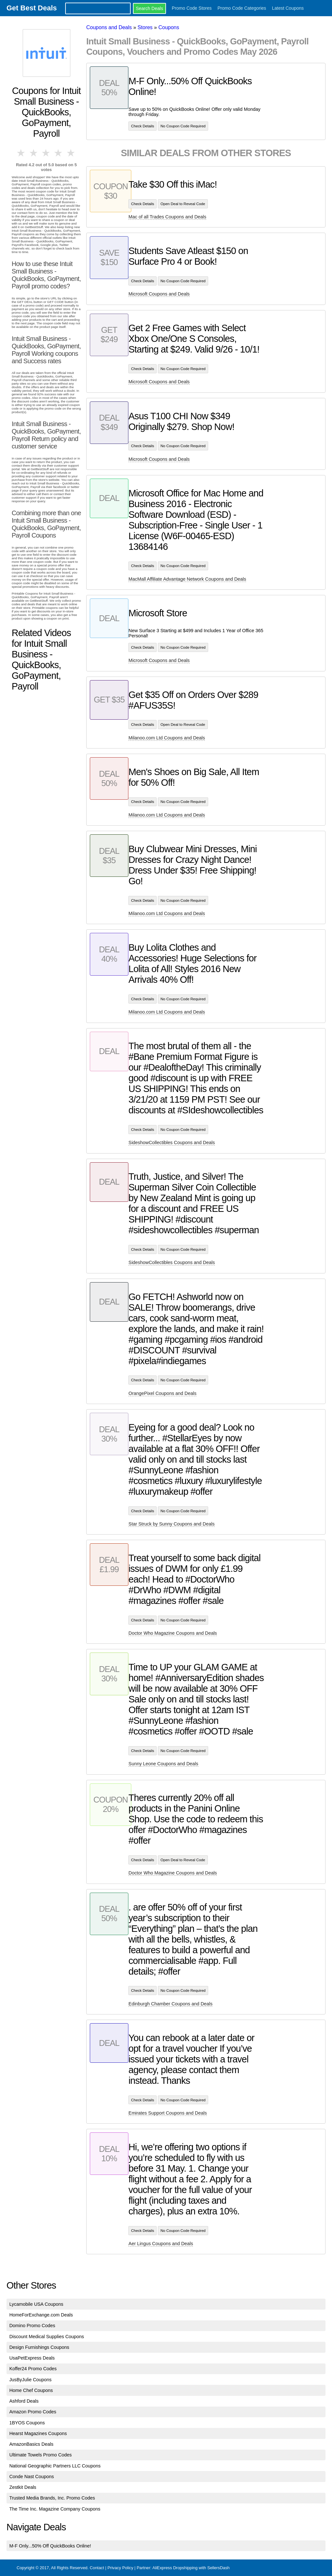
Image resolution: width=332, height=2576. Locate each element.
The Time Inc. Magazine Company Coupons (55, 2509)
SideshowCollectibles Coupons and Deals (171, 1142)
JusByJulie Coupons (30, 2379)
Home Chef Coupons (31, 2390)
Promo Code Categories (242, 8)
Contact (97, 2567)
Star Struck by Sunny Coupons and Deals (171, 1523)
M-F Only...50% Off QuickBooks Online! (50, 2545)
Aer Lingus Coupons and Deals (160, 2243)
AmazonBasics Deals (31, 2444)
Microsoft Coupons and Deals (159, 293)
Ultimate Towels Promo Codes (40, 2454)
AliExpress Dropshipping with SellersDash (191, 2567)
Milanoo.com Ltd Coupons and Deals (166, 737)
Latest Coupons (288, 8)
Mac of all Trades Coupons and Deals (167, 216)
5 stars (71, 153)
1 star (21, 153)
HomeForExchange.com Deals (41, 2314)
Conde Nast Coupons (31, 2476)
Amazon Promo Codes (32, 2411)
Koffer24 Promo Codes (33, 2368)
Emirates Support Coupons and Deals (167, 2113)
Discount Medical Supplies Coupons (46, 2336)
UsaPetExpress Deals (32, 2358)
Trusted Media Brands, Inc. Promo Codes (52, 2498)
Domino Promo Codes (32, 2325)
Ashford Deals (24, 2401)
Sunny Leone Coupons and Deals (163, 1763)
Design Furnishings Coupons (39, 2347)
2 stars (34, 153)
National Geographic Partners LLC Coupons (55, 2465)
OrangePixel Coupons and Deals (162, 1393)
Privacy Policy (120, 2567)
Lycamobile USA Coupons (36, 2304)
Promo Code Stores (192, 8)
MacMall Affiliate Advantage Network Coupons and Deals (187, 579)
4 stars (59, 153)
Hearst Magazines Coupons (38, 2433)
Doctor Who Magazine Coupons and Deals (172, 1633)
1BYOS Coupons (27, 2422)
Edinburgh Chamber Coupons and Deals (170, 2003)
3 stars (46, 153)
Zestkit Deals (22, 2487)
